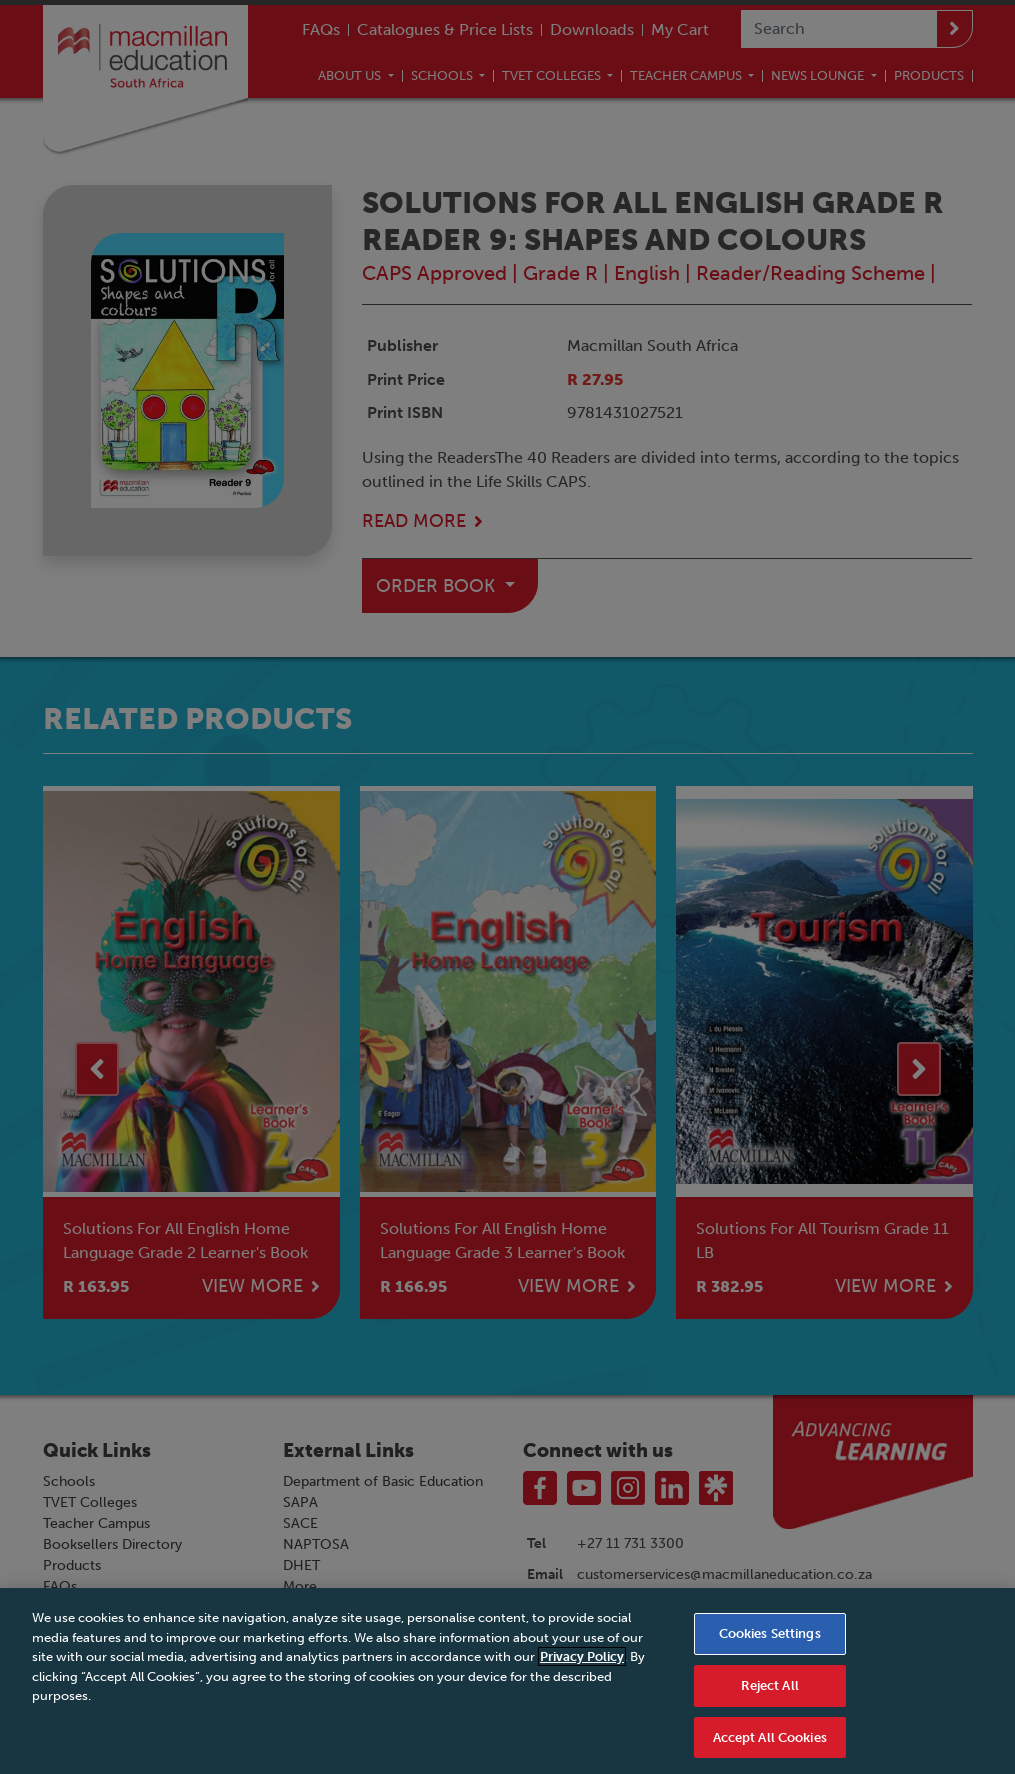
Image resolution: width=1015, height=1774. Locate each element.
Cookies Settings (770, 1645)
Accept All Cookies (770, 1748)
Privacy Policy (582, 1668)
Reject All (770, 1696)
